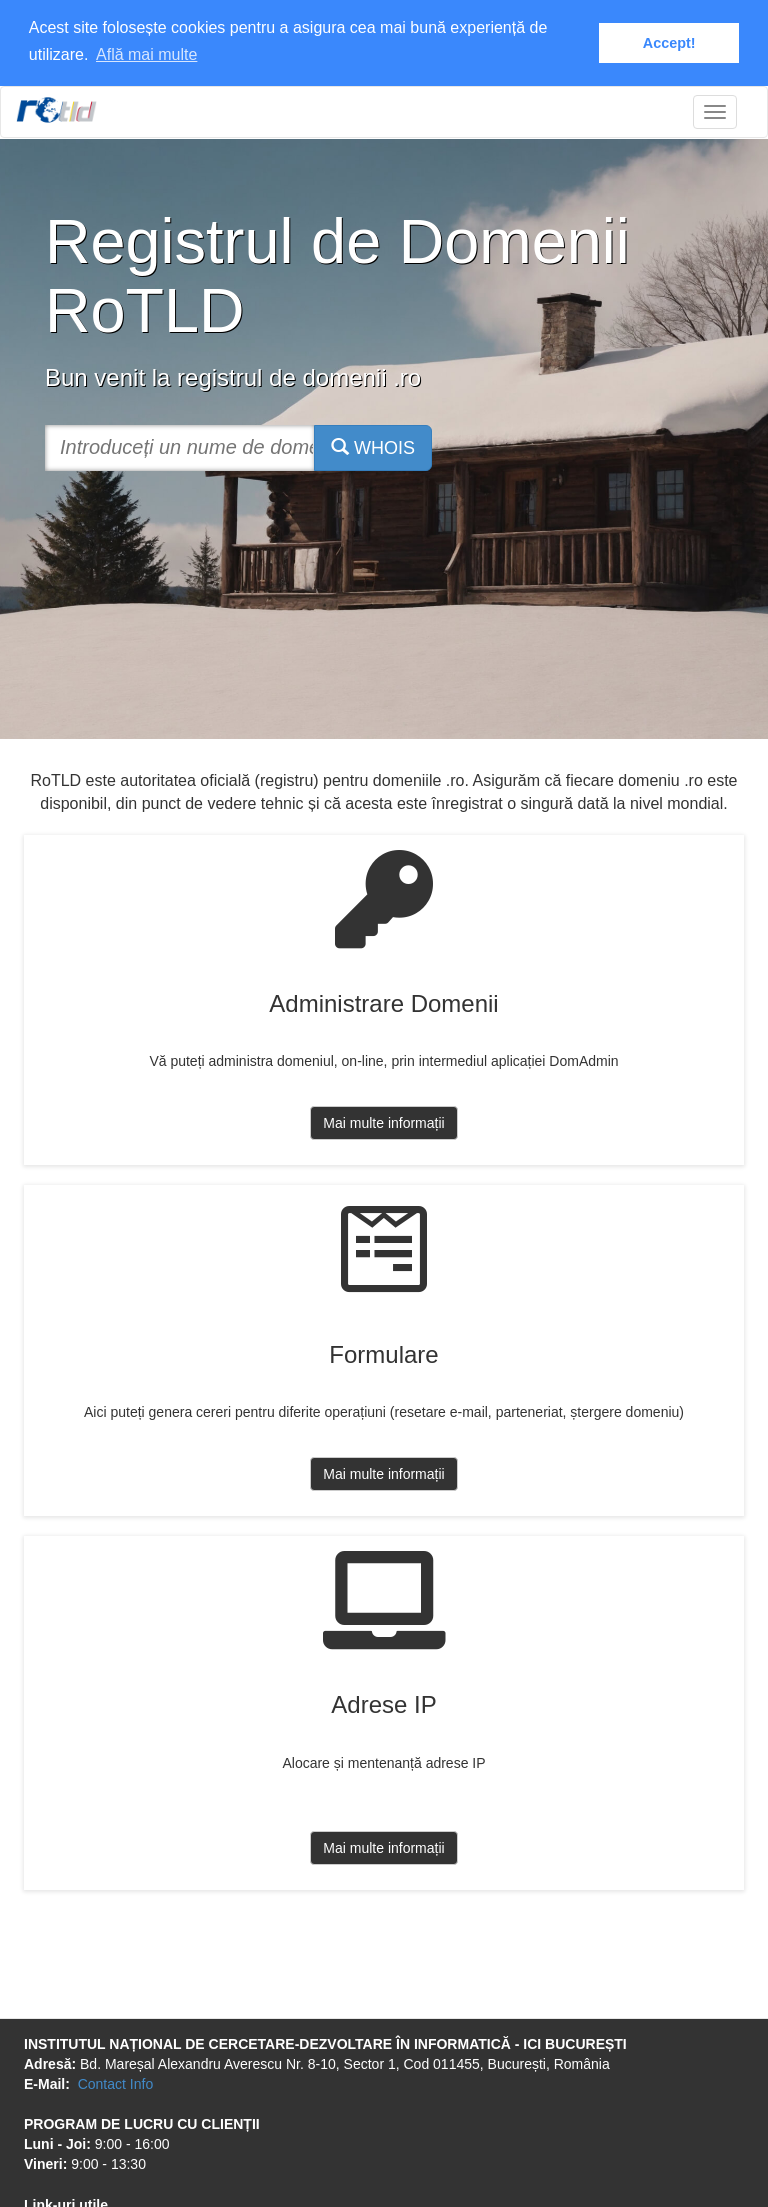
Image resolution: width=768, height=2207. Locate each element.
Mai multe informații (383, 1122)
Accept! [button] (669, 43)
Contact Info (116, 2082)
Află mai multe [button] (146, 54)
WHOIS (373, 445)
